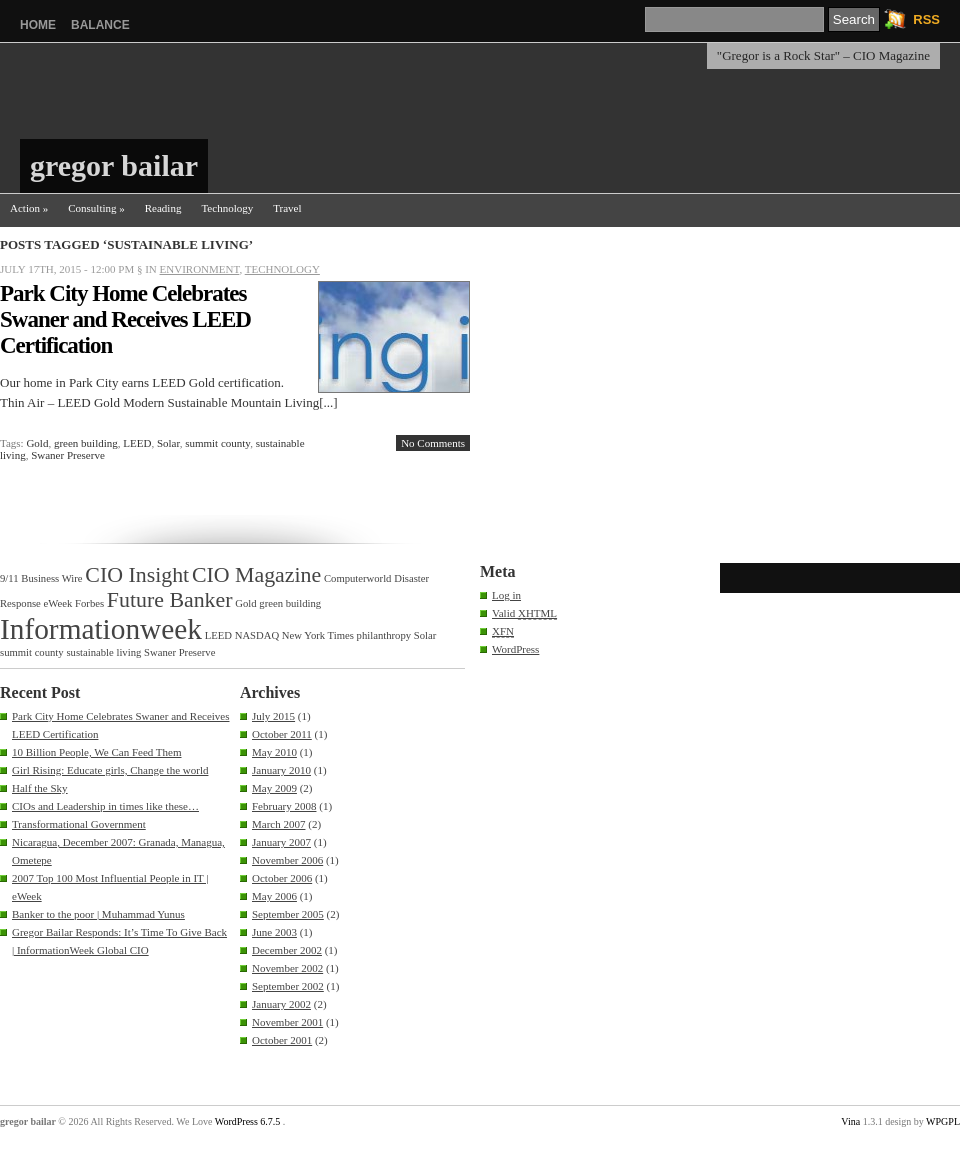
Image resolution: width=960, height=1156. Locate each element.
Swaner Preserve (68, 455)
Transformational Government (79, 824)
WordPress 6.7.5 (248, 1121)
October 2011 (282, 734)
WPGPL (943, 1121)
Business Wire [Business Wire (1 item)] (51, 578)
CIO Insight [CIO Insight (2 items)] (137, 575)
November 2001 (287, 1022)
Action (29, 208)
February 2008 (284, 806)
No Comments (433, 443)
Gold (37, 443)
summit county (217, 443)
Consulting (96, 208)
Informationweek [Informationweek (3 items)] (101, 629)
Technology (227, 208)
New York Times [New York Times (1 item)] (318, 635)
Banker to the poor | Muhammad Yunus (98, 914)
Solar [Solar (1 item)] (425, 635)
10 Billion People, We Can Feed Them (97, 752)
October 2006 (282, 878)
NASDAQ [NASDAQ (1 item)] (257, 635)
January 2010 (281, 770)
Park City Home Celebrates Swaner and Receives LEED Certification (125, 319)
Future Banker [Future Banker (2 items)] (170, 600)
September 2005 (288, 914)
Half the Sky (40, 788)
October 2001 (282, 1040)
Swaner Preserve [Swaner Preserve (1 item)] (179, 652)
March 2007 (278, 824)
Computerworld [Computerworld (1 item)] (357, 578)
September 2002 (288, 986)
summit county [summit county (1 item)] (32, 652)
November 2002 (287, 968)
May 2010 (274, 752)
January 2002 (281, 1004)
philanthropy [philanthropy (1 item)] (384, 635)
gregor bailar (114, 165)
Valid (524, 613)
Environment (200, 269)
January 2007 (281, 842)
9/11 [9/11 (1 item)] (9, 578)
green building (86, 443)
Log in (506, 595)
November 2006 (287, 860)
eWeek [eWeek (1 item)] (58, 603)
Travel (287, 208)
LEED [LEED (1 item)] (218, 635)
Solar (168, 443)
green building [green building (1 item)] (290, 603)
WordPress (515, 649)
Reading (163, 208)
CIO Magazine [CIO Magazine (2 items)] (256, 575)
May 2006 (274, 896)
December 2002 (287, 950)
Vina (850, 1121)
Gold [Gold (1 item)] (245, 603)
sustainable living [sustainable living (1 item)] (103, 652)
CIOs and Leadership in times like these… (105, 806)
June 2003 (274, 932)
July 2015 (273, 716)
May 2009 (274, 788)
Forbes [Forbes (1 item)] (89, 603)
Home (38, 25)
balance (100, 25)
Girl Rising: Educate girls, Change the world (110, 770)
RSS (926, 19)
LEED (137, 443)
